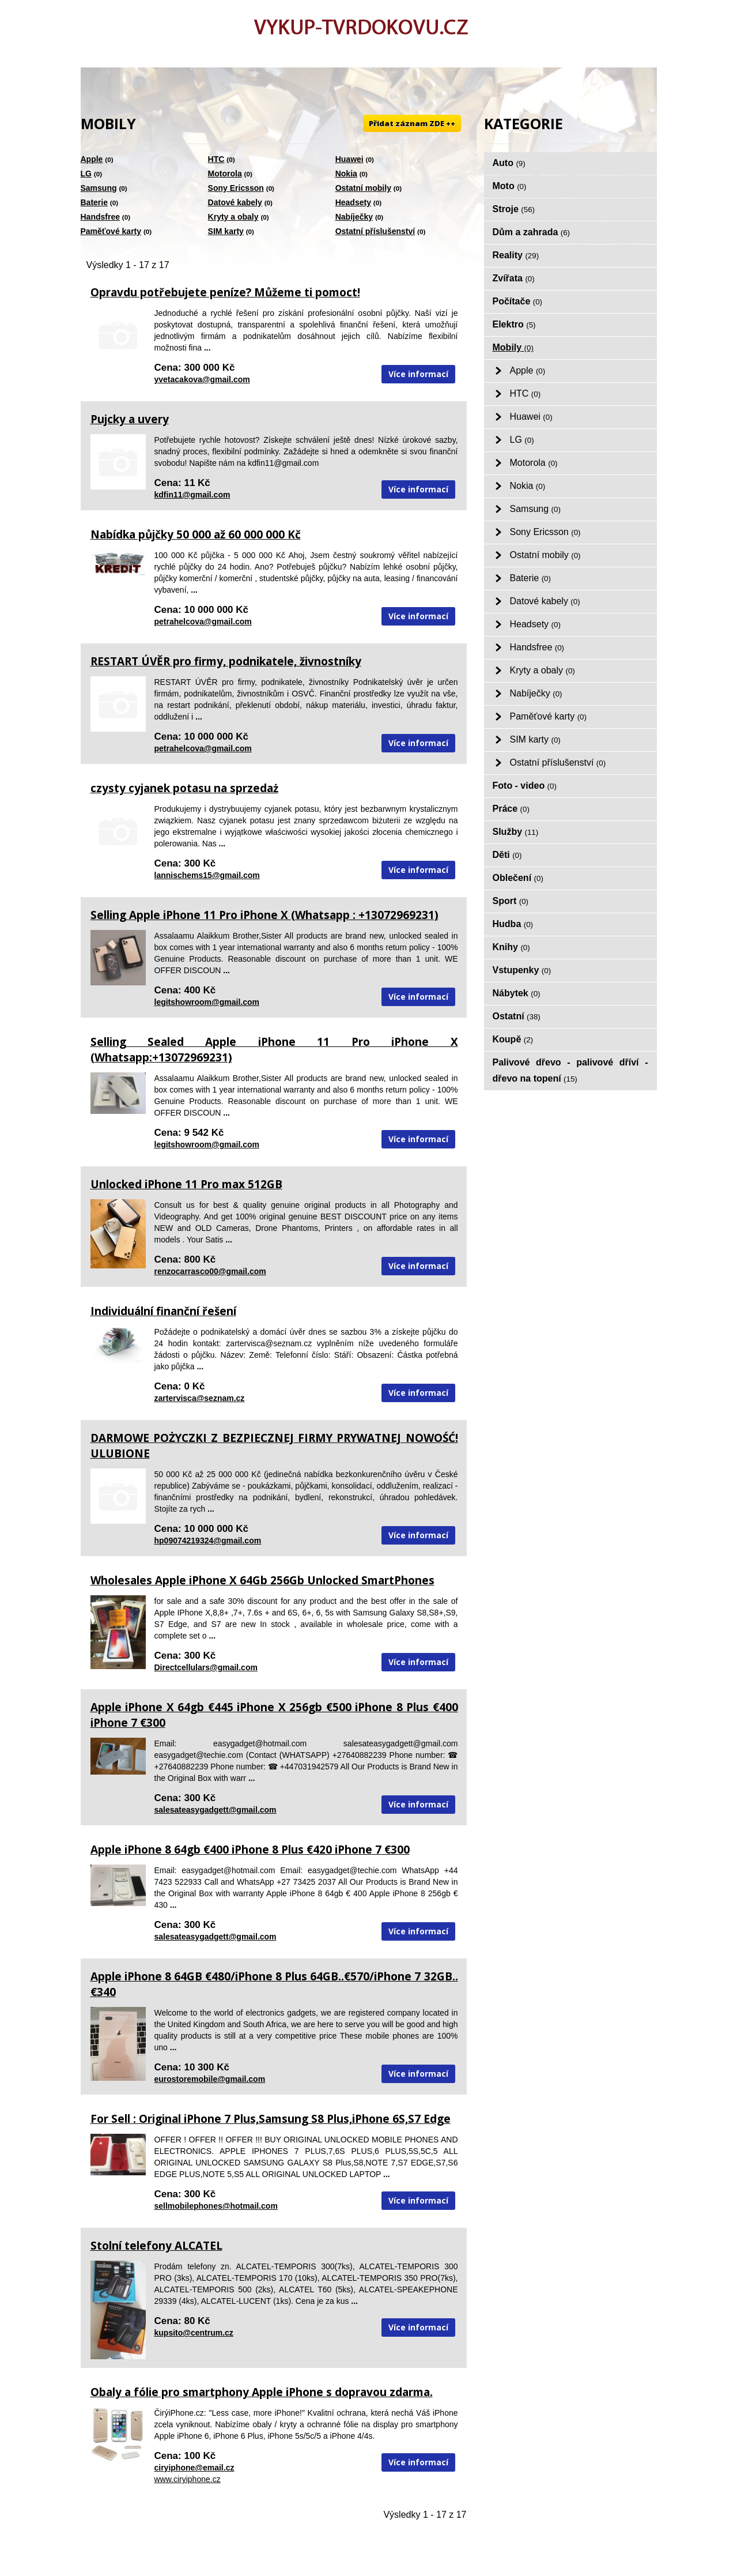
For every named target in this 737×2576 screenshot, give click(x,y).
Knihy (511, 947)
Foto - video (525, 785)
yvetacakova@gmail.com (202, 379)
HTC (216, 159)
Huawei (349, 159)
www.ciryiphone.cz (187, 2479)
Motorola (225, 173)
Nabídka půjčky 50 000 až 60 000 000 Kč (195, 534)
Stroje (514, 209)
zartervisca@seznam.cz (199, 1398)
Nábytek (517, 993)
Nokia (346, 173)
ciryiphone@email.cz (194, 2467)
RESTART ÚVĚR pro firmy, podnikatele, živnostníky (225, 661)
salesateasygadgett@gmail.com (215, 1809)
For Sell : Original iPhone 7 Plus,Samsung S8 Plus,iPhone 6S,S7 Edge (270, 2118)
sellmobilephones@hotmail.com (216, 2205)
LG (86, 173)
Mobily (513, 347)
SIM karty (226, 231)
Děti (507, 855)
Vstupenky (522, 970)
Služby (516, 832)
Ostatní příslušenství (375, 231)
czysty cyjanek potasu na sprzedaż (184, 788)
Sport (511, 901)
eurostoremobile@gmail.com (210, 2079)
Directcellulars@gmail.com (206, 1667)
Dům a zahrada (531, 232)
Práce (511, 809)
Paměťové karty (111, 231)
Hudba (513, 924)
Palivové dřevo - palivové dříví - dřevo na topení (570, 1070)
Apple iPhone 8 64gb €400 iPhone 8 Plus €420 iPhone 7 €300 (250, 1849)
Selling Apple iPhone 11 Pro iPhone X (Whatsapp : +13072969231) (264, 914)
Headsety (353, 202)
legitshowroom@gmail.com (206, 1002)
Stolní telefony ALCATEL (156, 2245)
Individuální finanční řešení (163, 1311)
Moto (510, 186)
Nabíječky (354, 216)
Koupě (513, 1039)
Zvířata (514, 278)
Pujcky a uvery (129, 419)
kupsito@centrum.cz (193, 2332)
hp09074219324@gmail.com (208, 1540)
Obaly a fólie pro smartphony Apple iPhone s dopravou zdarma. (261, 2392)
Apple (92, 159)
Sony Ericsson (236, 188)
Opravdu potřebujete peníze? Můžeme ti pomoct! (225, 292)
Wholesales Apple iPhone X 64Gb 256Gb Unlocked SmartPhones (262, 1580)
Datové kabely (235, 202)
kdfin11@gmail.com (192, 494)
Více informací (418, 373)
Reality (516, 255)
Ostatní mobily (363, 188)
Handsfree (100, 216)
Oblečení (518, 878)
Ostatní (517, 1016)
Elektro (514, 324)
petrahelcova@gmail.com (203, 621)
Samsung (99, 188)
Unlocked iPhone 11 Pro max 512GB (186, 1184)
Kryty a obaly (233, 216)
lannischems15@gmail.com (207, 875)
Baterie (94, 202)
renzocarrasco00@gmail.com (210, 1271)
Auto (509, 163)
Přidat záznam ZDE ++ (412, 123)
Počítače (518, 301)
